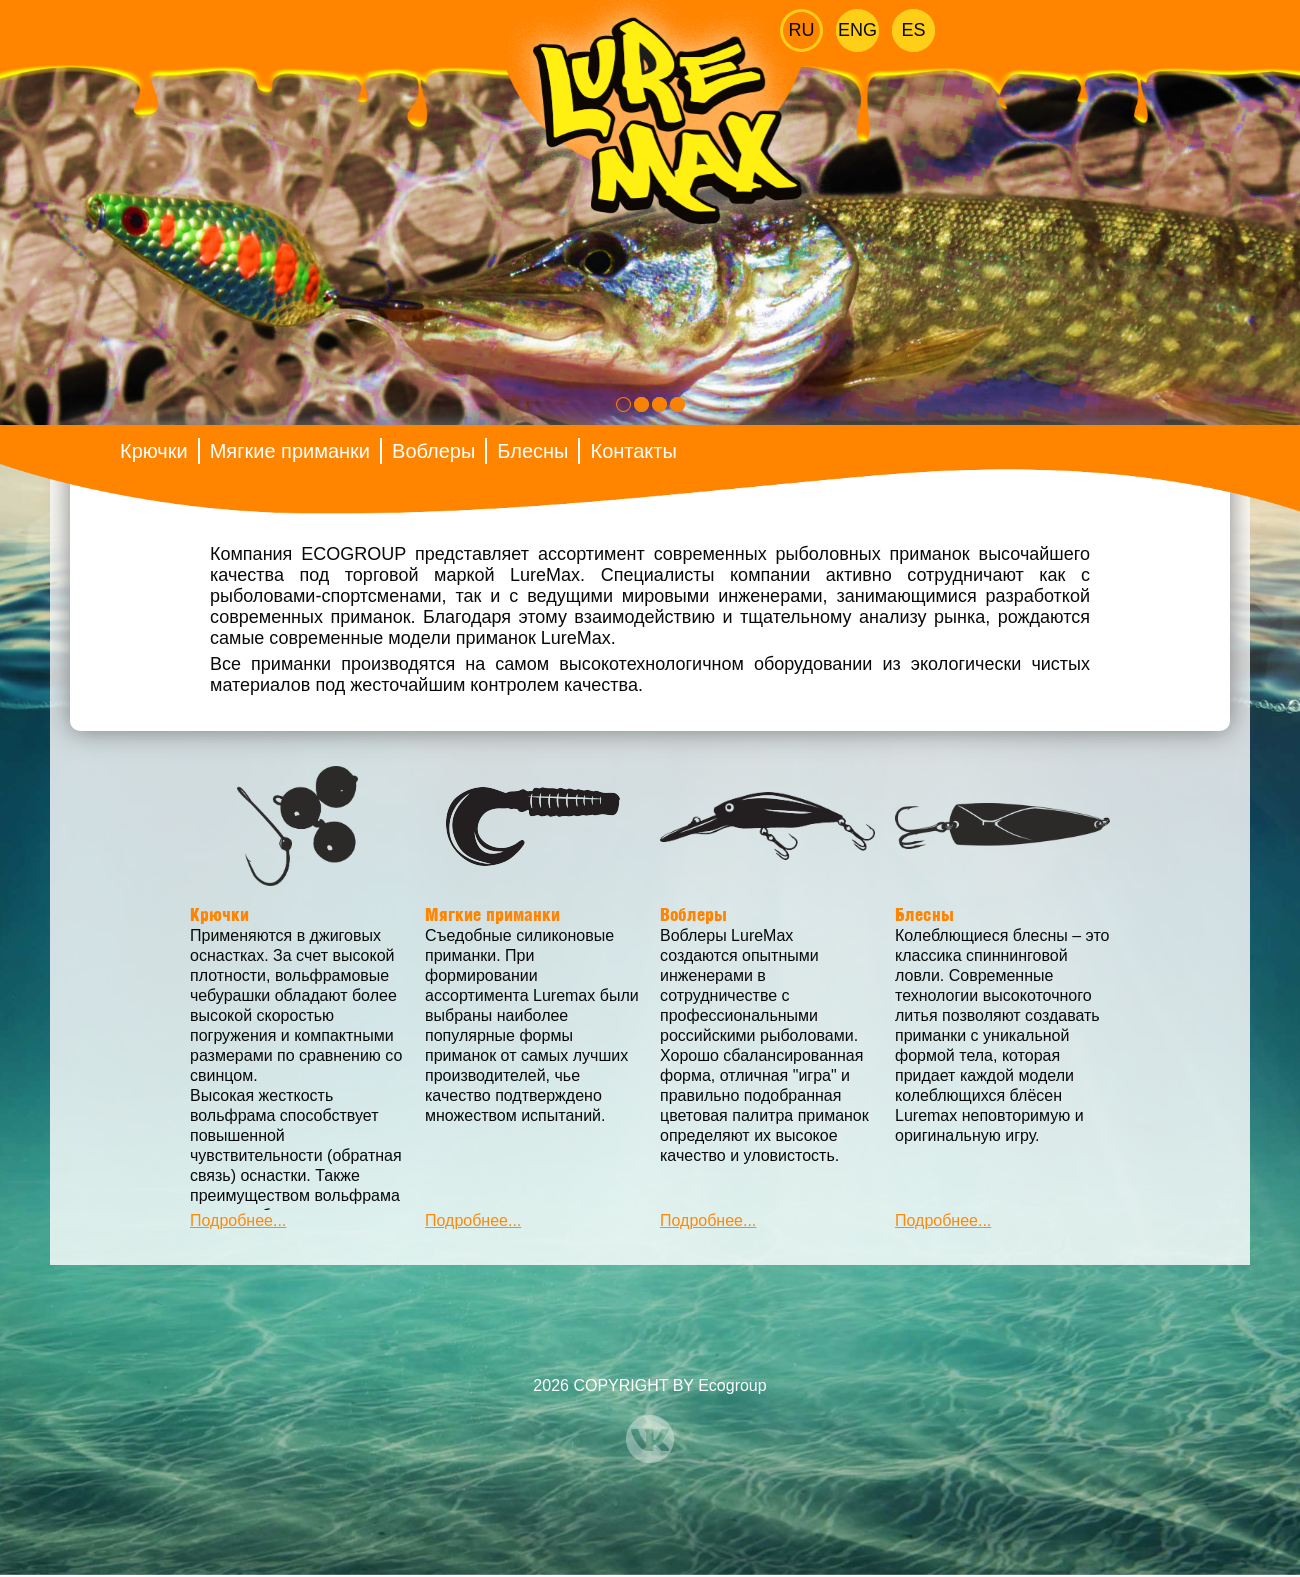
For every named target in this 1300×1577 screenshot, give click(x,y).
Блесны (532, 451)
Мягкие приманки (290, 451)
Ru (802, 30)
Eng (857, 30)
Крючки (154, 451)
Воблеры (433, 451)
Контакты (633, 451)
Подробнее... (238, 1220)
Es (913, 30)
